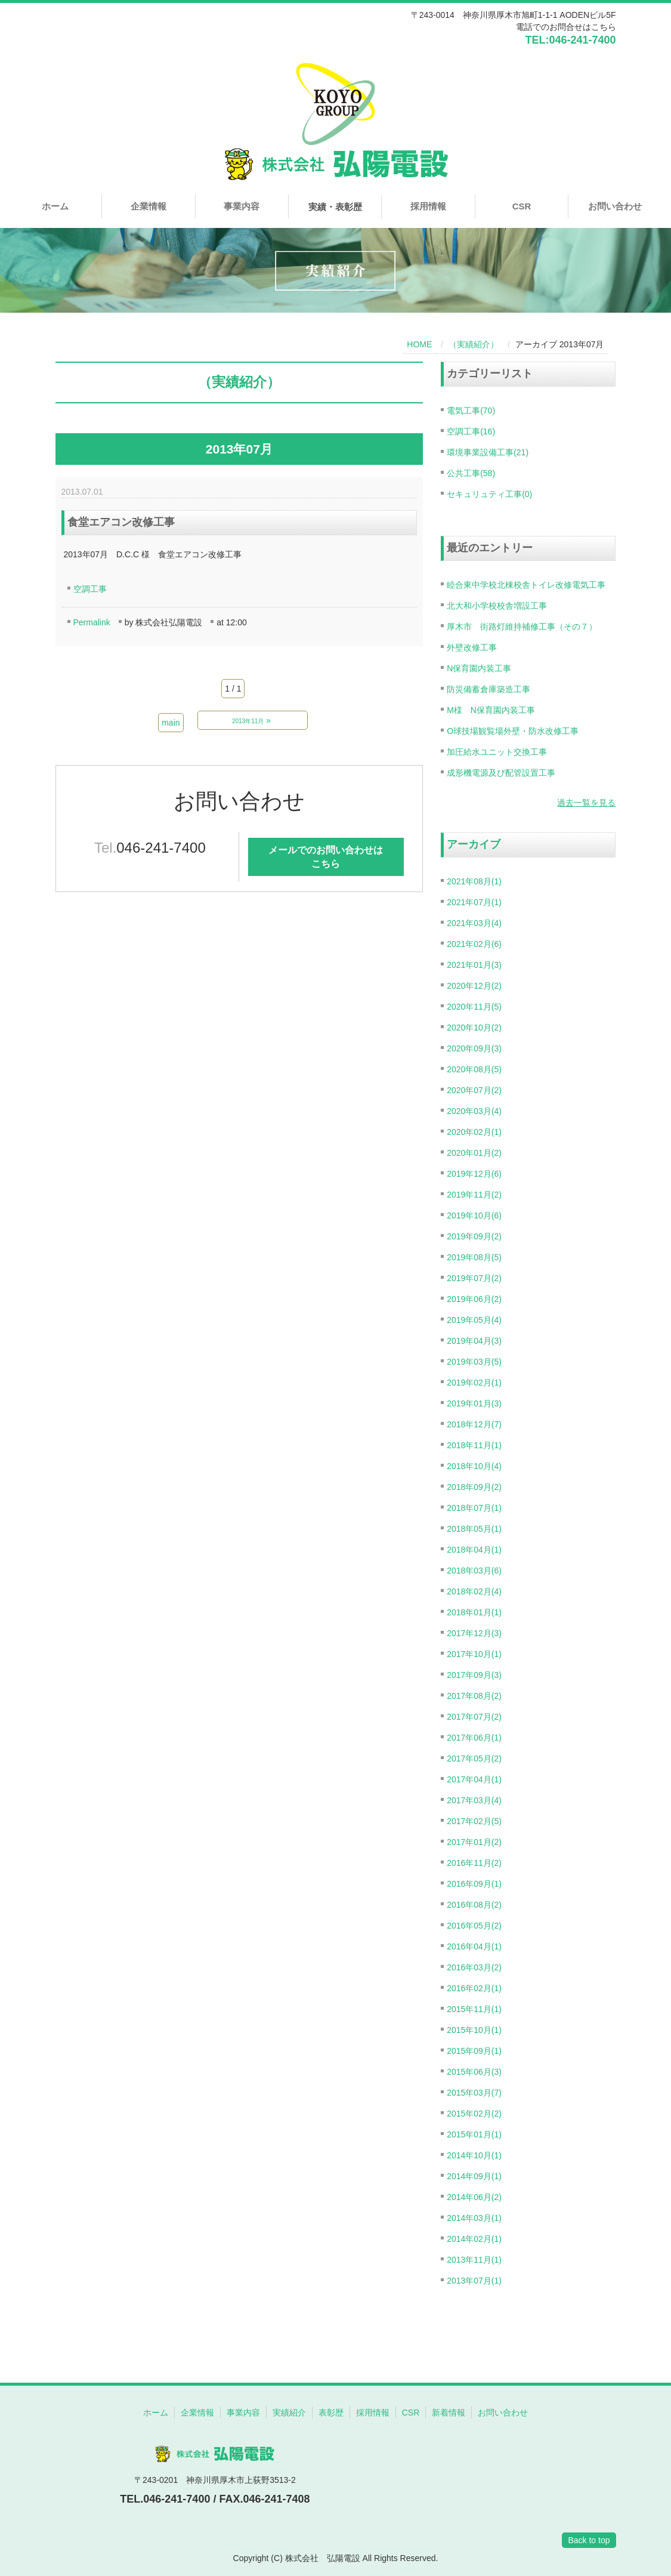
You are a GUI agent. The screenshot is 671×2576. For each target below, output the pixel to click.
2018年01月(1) (474, 1612)
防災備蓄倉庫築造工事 (488, 689)
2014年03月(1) (474, 2218)
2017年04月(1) (474, 1779)
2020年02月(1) (474, 1132)
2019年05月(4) (474, 1320)
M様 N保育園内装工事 (491, 710)
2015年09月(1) (474, 2051)
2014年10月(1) (474, 2155)
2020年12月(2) (474, 986)
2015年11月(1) (474, 2009)
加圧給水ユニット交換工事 (497, 752)
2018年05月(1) (474, 1529)
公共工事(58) (471, 473)
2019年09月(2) (474, 1236)
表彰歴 (331, 2412)
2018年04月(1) (474, 1549)
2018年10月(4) (474, 1466)
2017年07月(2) (474, 1717)
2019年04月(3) (474, 1341)
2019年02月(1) (474, 1382)
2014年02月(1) (474, 2239)
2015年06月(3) (474, 2072)
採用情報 (428, 206)
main (171, 722)
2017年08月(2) (474, 1696)
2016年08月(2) (474, 1904)
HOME (419, 344)
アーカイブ (473, 844)
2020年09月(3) (474, 1048)
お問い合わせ (615, 206)
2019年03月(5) (474, 1361)
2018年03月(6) (474, 1570)
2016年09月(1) (474, 1884)
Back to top (589, 2540)
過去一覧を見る (586, 802)
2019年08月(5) (474, 1257)
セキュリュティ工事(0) (489, 494)
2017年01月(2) (474, 1842)
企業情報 (148, 206)
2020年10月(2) (474, 1027)
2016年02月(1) (474, 1988)
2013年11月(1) (474, 2260)
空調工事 (90, 589)
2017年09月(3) (474, 1675)
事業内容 (241, 206)
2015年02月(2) (474, 2113)
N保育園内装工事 (479, 668)
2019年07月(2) (474, 1278)
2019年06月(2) (474, 1299)
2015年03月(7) (474, 2092)
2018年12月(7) (474, 1424)
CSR (521, 206)
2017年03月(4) (474, 1800)
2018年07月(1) (474, 1508)
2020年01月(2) (474, 1153)
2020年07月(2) (474, 1090)
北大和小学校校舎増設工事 (497, 605)
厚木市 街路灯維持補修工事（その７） (522, 626)
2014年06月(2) (474, 2197)
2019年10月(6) (474, 1215)
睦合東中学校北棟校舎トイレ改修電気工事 (526, 585)
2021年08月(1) (474, 881)
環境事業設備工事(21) (487, 452)
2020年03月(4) (474, 1111)
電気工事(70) (471, 410)
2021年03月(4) (474, 923)
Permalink (91, 622)
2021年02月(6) (474, 944)
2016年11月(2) (474, 1863)
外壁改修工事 (472, 647)
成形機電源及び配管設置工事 (501, 773)
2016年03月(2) (474, 1967)
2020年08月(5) (474, 1069)
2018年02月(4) (474, 1591)
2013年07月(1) (474, 2280)
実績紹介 (289, 2412)
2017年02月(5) (474, 1821)
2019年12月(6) (474, 1174)
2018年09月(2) (474, 1487)
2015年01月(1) (474, 2134)
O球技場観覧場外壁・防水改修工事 (513, 731)
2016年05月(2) (474, 1925)
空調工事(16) (471, 431)
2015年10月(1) (474, 2030)
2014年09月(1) (474, 2176)
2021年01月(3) (474, 965)
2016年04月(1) (474, 1946)
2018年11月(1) (474, 1445)
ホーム (55, 206)
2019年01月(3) (474, 1403)
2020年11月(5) (474, 1006)
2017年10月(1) (474, 1654)
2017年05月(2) (474, 1758)
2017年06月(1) (474, 1737)
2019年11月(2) (474, 1194)
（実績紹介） (474, 344)
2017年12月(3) (474, 1633)
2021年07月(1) (474, 902)
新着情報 (448, 2412)
